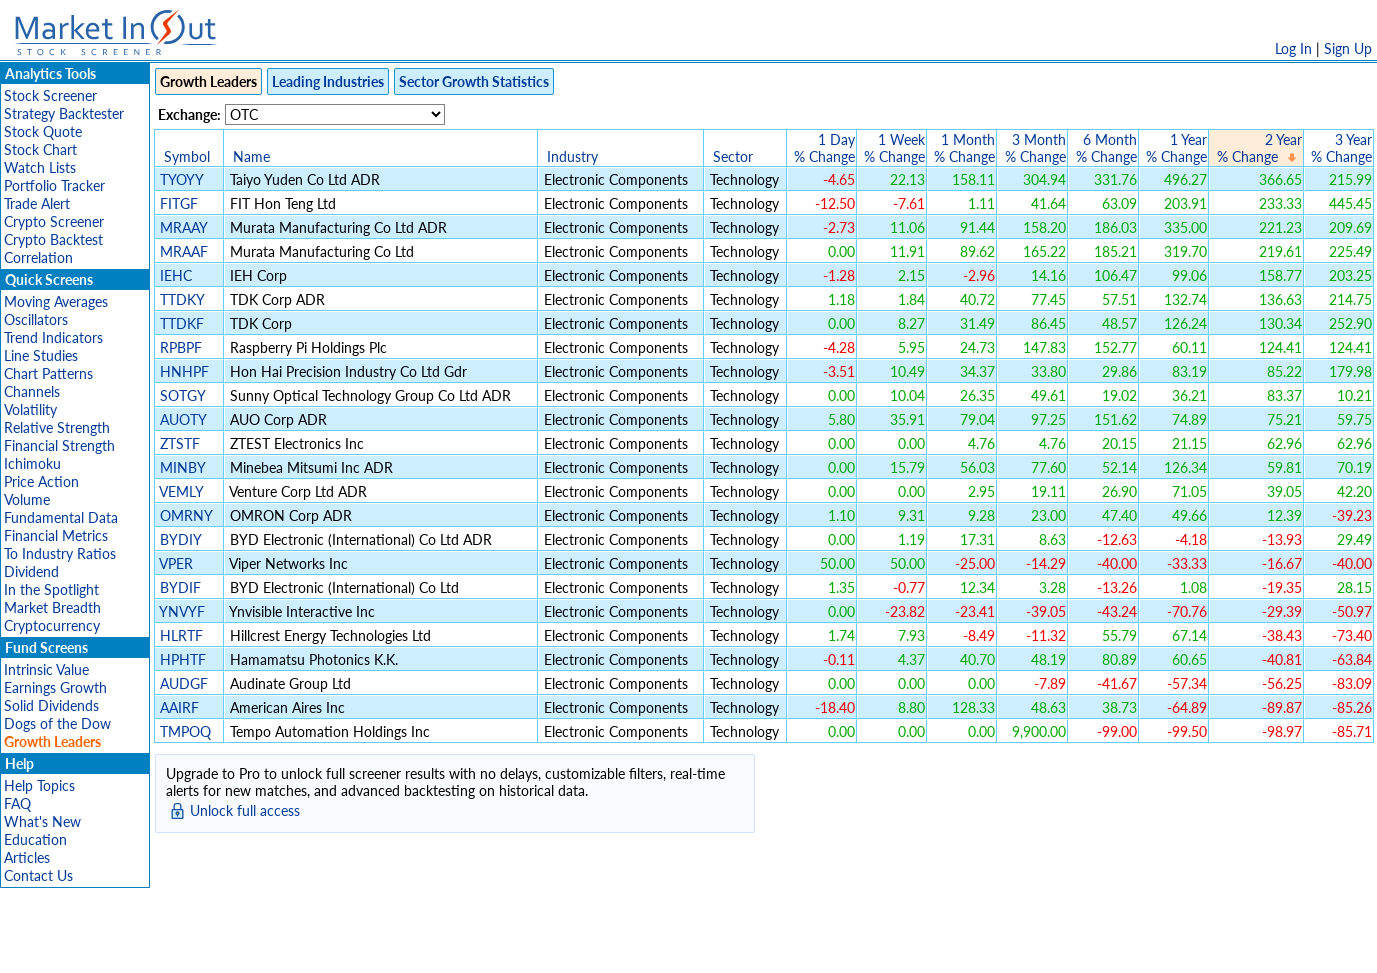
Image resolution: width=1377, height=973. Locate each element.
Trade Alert (37, 203)
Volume (27, 499)
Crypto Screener (54, 221)
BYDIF (180, 587)
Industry (572, 156)
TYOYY (181, 179)
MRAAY (183, 227)
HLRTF (181, 635)
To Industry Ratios (60, 553)
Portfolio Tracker (54, 185)
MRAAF (184, 251)
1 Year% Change (1176, 148)
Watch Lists (40, 167)
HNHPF (184, 371)
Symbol (187, 156)
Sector (733, 156)
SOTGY (182, 395)
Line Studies (41, 355)
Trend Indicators (53, 337)
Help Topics (39, 785)
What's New (42, 821)
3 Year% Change (1341, 148)
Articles (27, 857)
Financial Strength (59, 445)
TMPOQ (185, 731)
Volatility (30, 409)
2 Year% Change (1259, 148)
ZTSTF (180, 443)
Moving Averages (56, 301)
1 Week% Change (894, 148)
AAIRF (179, 707)
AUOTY (183, 419)
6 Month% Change (1106, 148)
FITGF (179, 203)
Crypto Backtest (53, 239)
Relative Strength (57, 427)
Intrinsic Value (46, 669)
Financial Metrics (56, 535)
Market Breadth (52, 607)
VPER (176, 563)
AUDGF (184, 683)
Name (251, 156)
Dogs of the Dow (57, 723)
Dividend (31, 571)
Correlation (38, 257)
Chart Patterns (48, 373)
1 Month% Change (964, 148)
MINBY (182, 467)
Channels (32, 391)
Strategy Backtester (64, 113)
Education (35, 839)
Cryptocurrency (52, 625)
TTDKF (182, 323)
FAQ (17, 803)
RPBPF (181, 347)
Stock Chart (40, 149)
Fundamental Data (61, 517)
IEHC (176, 275)
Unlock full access (245, 810)
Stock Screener (50, 95)
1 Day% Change (824, 148)
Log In (1293, 48)
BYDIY (180, 539)
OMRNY (186, 515)
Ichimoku (32, 463)
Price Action (41, 481)
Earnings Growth (55, 687)
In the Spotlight (51, 589)
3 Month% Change (1035, 148)
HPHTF (183, 659)
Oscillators (36, 319)
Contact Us (38, 875)
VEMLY (181, 491)
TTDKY (182, 299)
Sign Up (1348, 48)
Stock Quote (43, 131)
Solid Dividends (51, 705)
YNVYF (182, 611)
